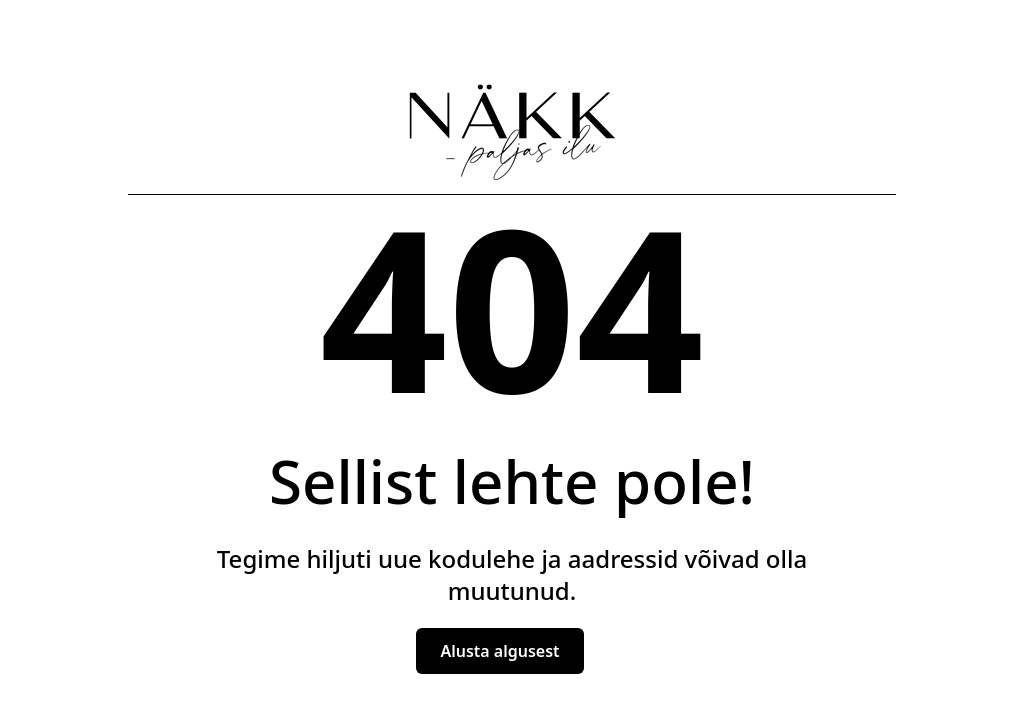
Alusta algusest (499, 651)
